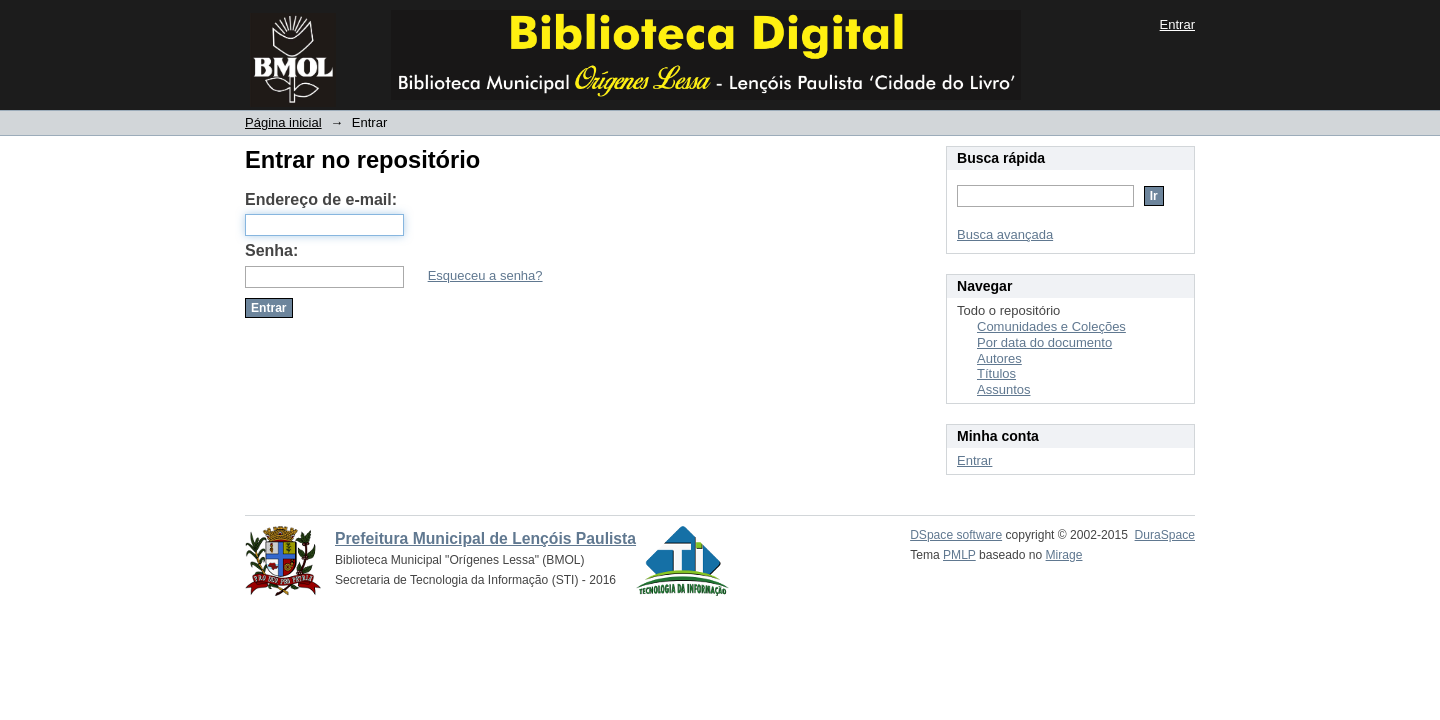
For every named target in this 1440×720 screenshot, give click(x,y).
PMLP (959, 555)
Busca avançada (1005, 234)
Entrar (1177, 24)
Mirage (1064, 555)
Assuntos (1003, 389)
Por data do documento (1044, 342)
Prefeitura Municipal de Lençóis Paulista (485, 538)
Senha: (271, 250)
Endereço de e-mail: (321, 199)
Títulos (996, 373)
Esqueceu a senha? (485, 275)
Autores (999, 358)
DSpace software (956, 535)
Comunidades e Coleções (1051, 326)
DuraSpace (1165, 535)
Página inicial (283, 122)
